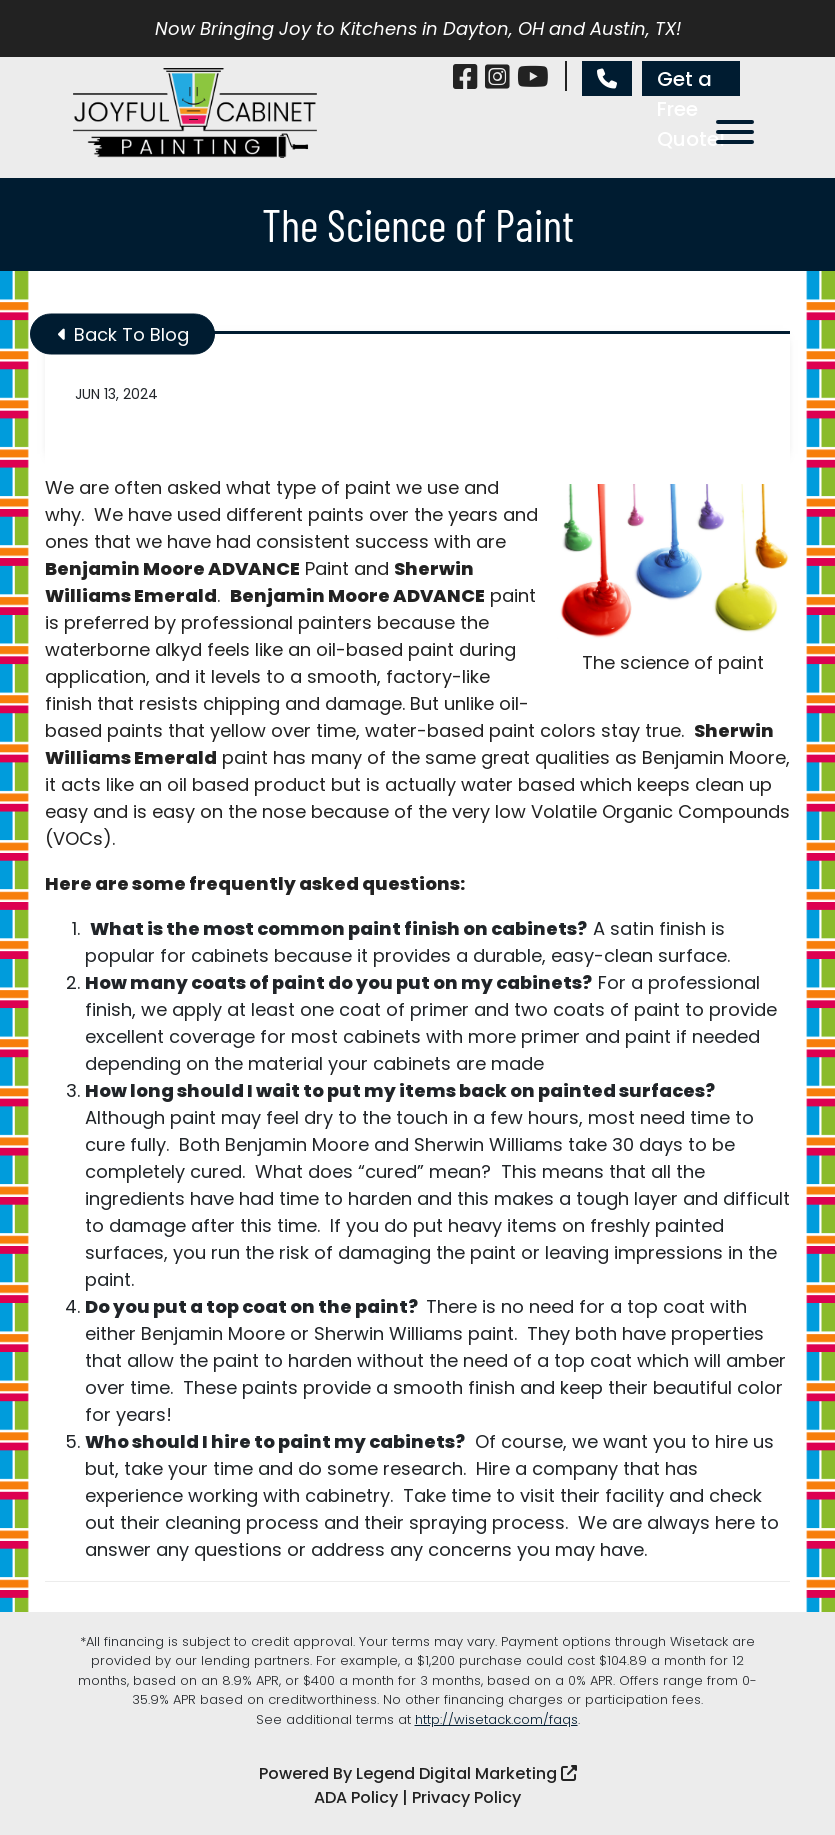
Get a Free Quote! (691, 81)
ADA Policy (356, 1797)
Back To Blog (123, 334)
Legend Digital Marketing (466, 1773)
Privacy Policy (466, 1797)
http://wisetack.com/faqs (496, 1719)
